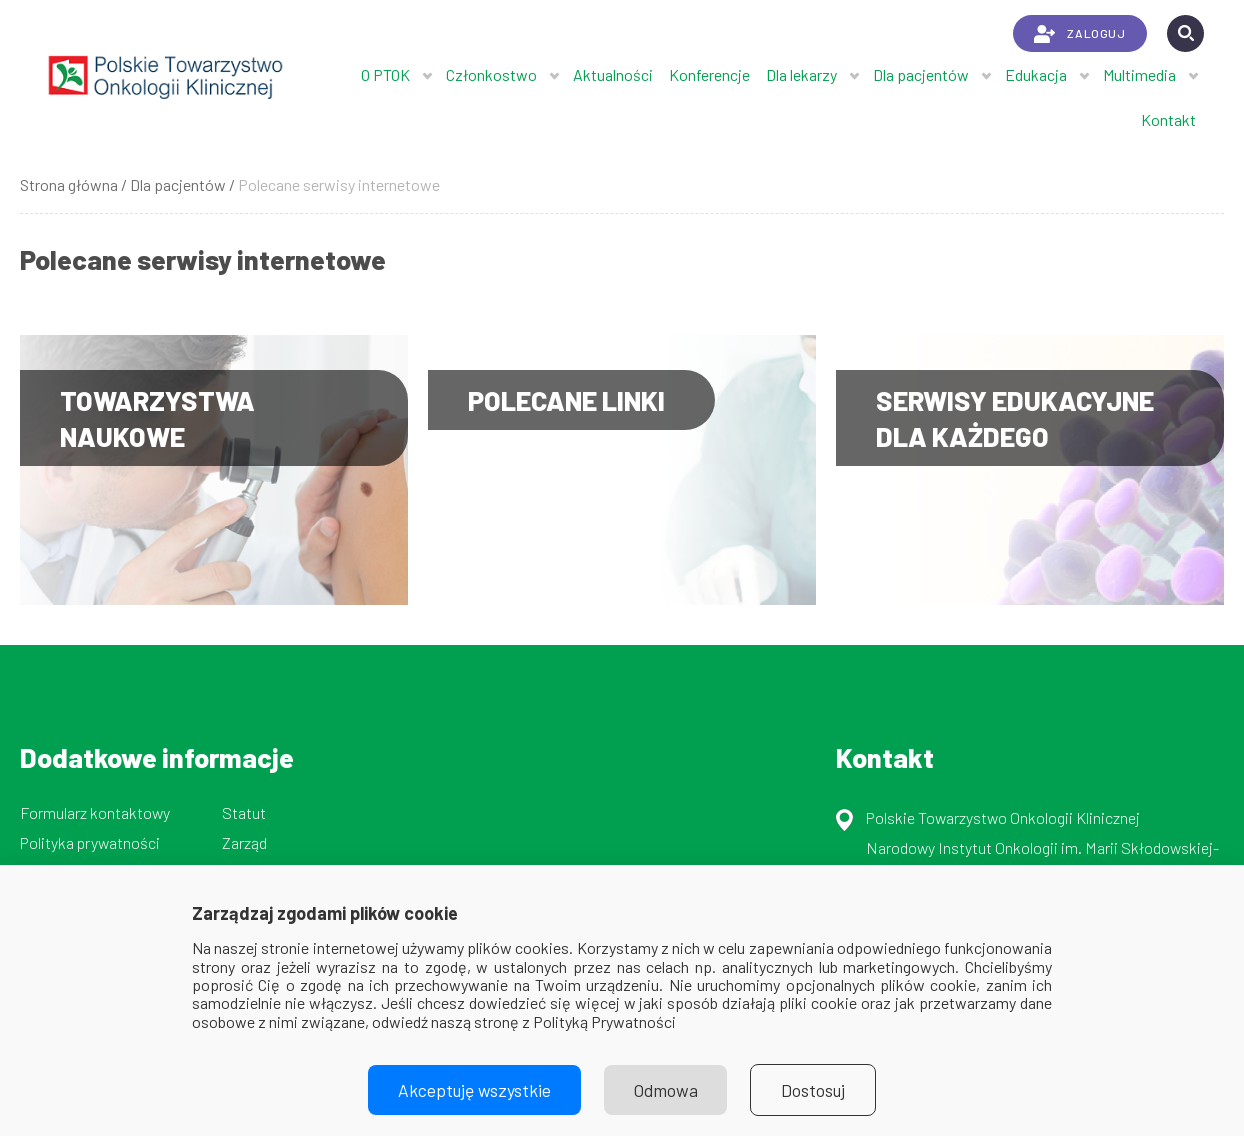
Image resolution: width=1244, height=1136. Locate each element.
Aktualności (613, 74)
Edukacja (1036, 74)
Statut (244, 812)
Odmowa (666, 1090)
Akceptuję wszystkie (474, 1090)
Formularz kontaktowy (95, 812)
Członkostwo (491, 74)
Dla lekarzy (801, 74)
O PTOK (385, 74)
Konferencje (709, 74)
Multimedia (1139, 74)
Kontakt (1168, 119)
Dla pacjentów (921, 74)
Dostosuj (814, 1090)
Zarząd (244, 842)
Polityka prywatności (90, 842)
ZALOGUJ (1079, 34)
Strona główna (69, 184)
